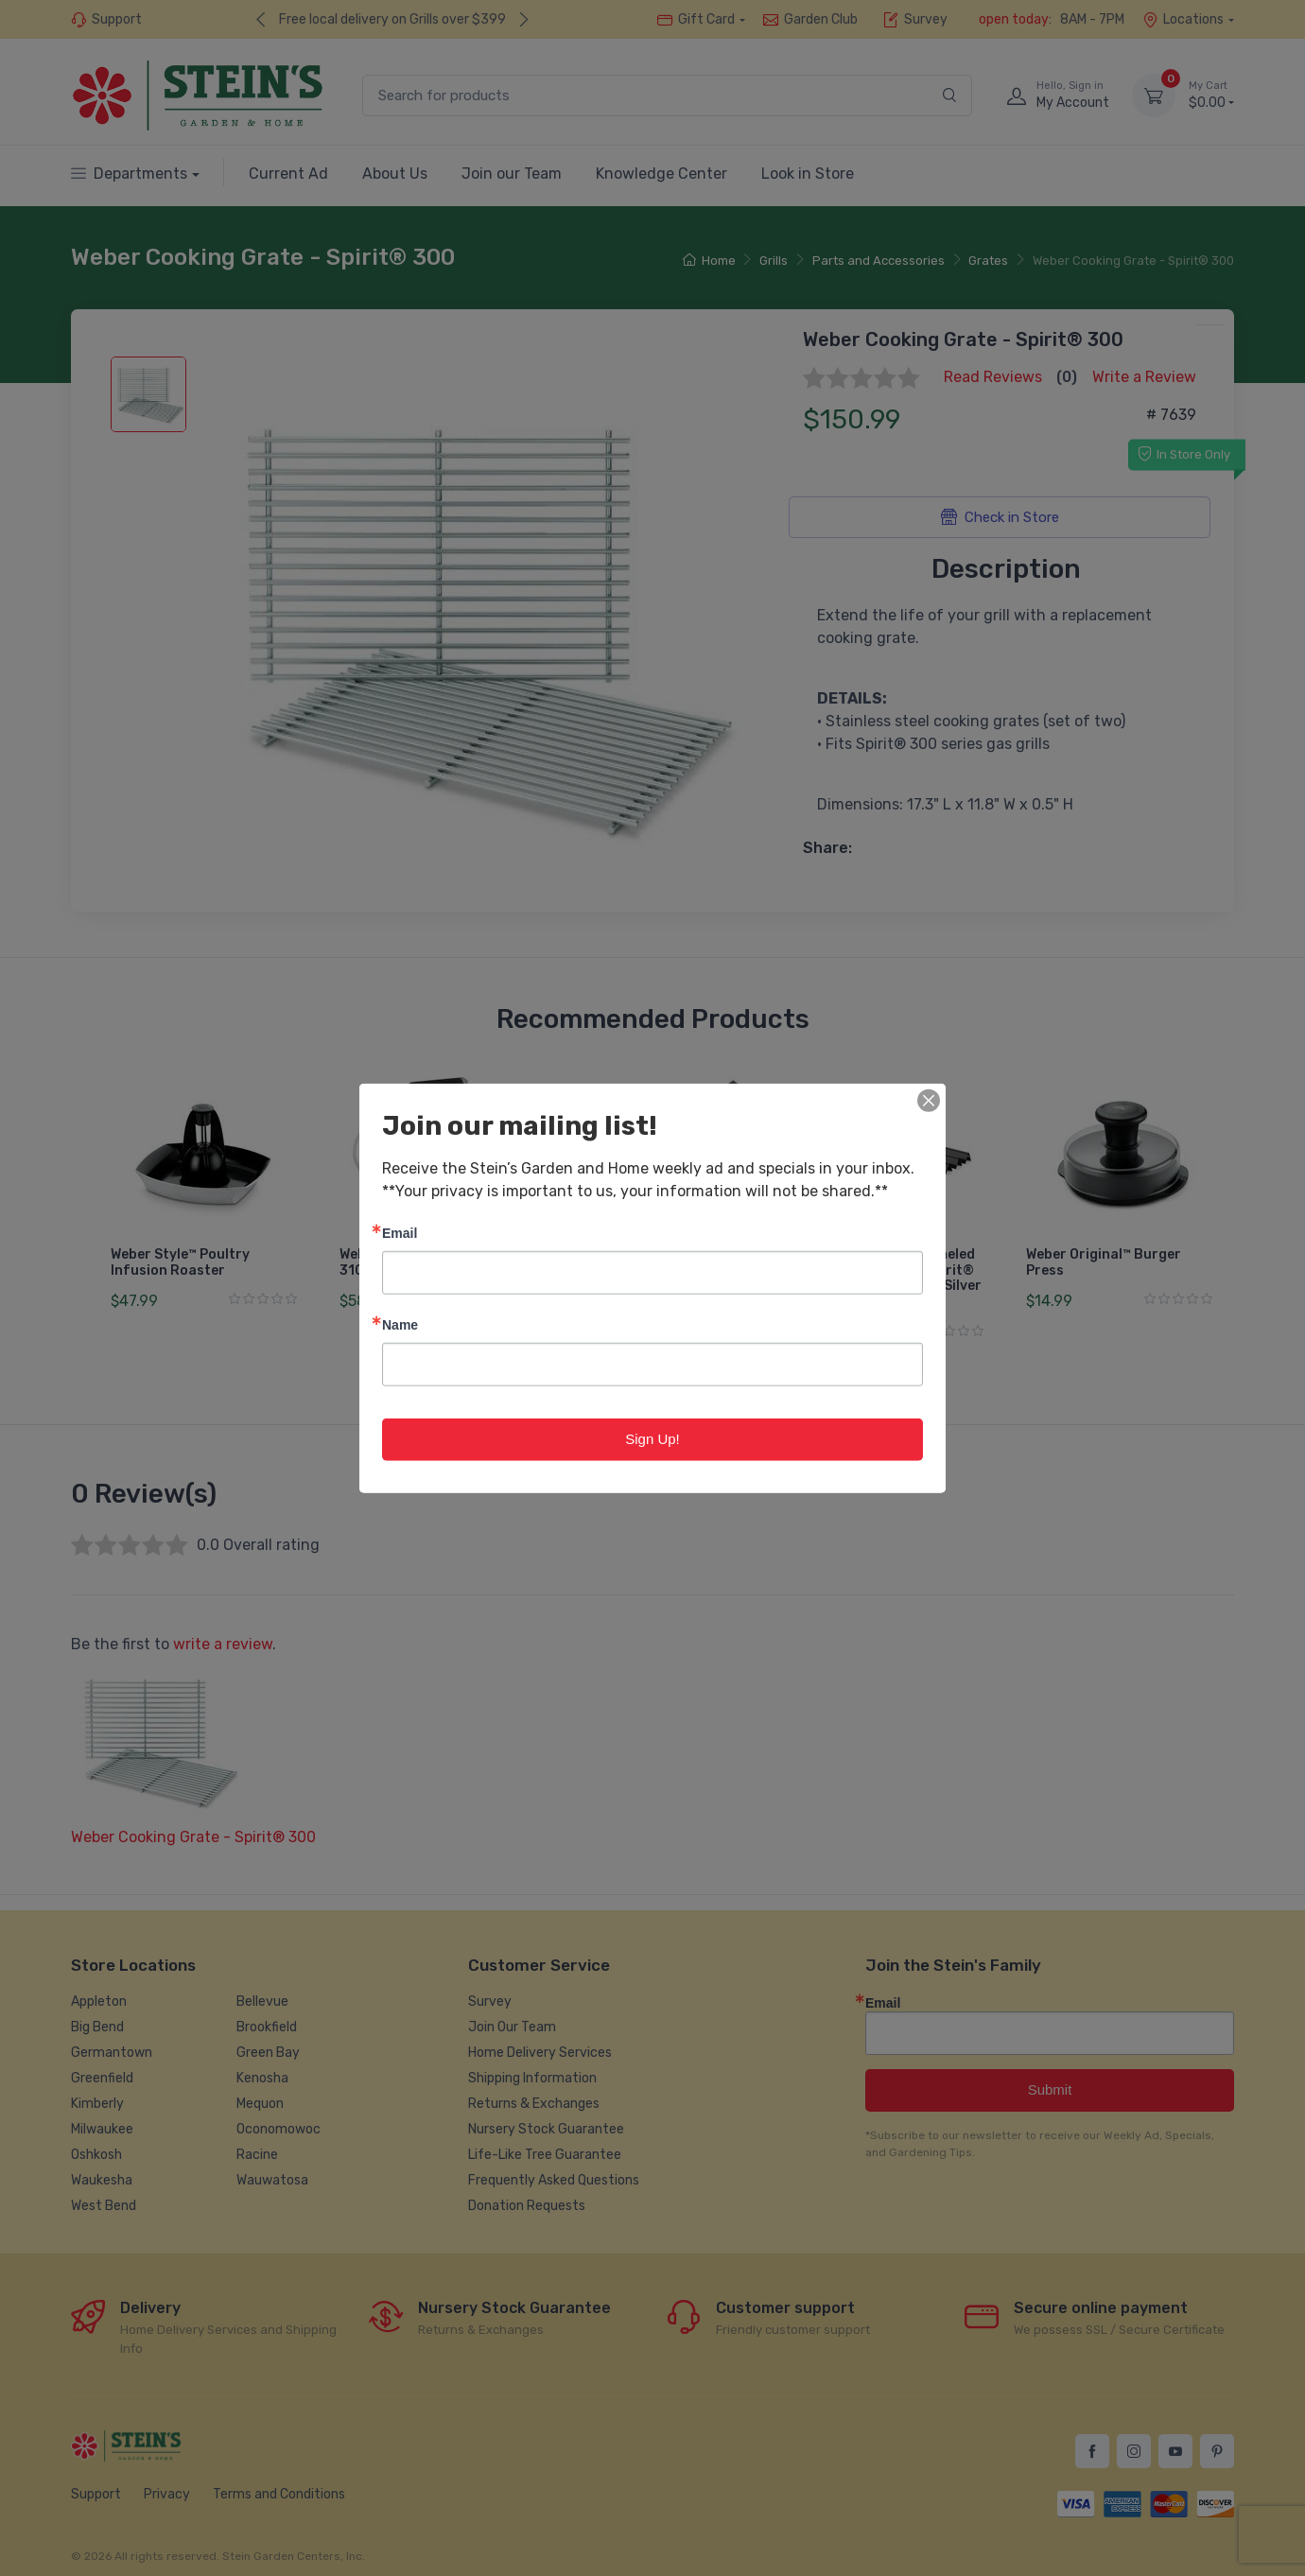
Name (400, 1324)
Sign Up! (652, 1439)
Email (399, 1233)
